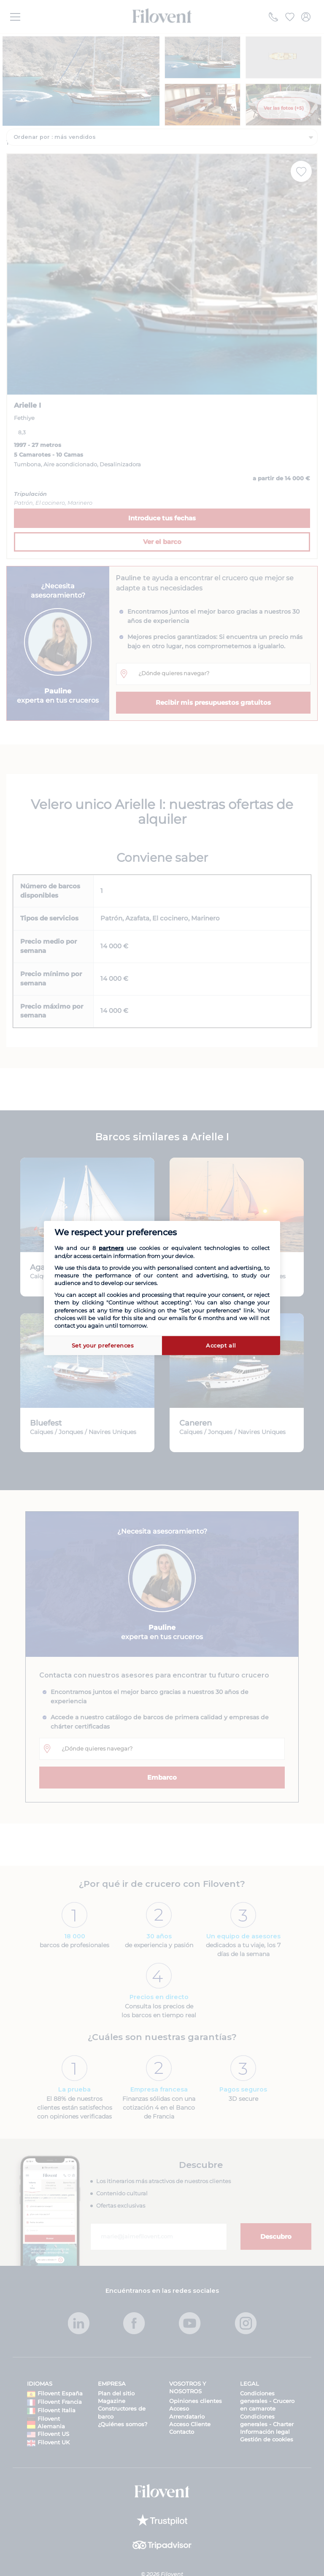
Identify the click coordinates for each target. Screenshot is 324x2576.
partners (111, 1248)
